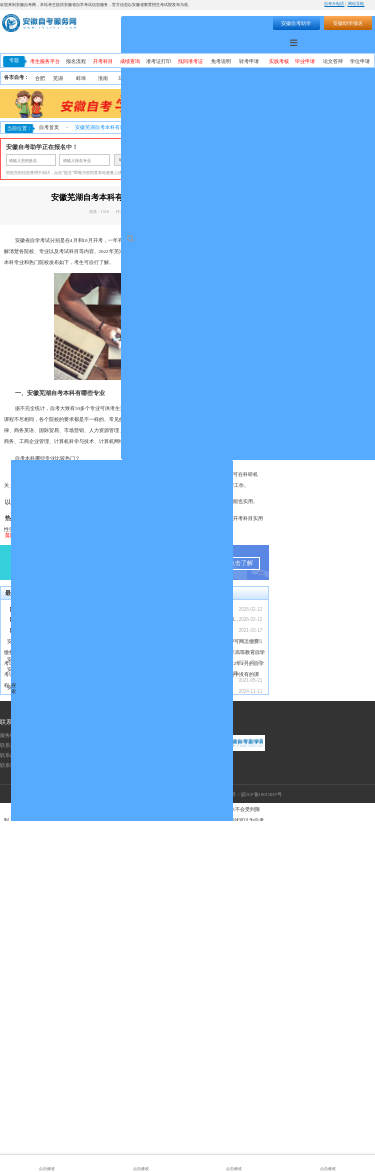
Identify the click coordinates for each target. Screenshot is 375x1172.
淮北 (148, 78)
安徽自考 (209, 251)
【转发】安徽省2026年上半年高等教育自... (54, 960)
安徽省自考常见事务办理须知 (171, 1003)
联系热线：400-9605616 (26, 1096)
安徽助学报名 (348, 23)
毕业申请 (305, 61)
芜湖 (58, 78)
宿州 (301, 78)
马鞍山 (125, 78)
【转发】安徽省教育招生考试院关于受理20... (56, 970)
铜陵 (193, 78)
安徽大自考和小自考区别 (34, 1038)
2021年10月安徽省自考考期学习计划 (179, 1013)
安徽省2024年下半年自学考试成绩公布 (181, 1042)
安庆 (170, 78)
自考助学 (356, 42)
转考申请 (249, 61)
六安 (323, 78)
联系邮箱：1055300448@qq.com (35, 1106)
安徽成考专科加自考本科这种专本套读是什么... (59, 1020)
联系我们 (12, 1073)
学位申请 (360, 61)
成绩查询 (130, 61)
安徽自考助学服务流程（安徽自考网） (181, 992)
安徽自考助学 (296, 23)
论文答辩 (333, 61)
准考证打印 (158, 61)
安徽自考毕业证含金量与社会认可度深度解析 (57, 992)
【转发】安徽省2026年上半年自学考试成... (54, 981)
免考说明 (221, 61)
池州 (365, 78)
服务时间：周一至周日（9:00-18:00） (41, 1086)
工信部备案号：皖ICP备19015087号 (244, 1145)
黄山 (215, 78)
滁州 (237, 78)
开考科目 (103, 61)
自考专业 (319, 42)
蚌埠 (81, 78)
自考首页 (49, 127)
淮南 (103, 78)
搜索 (221, 22)
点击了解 (241, 914)
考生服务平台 (45, 61)
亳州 (280, 78)
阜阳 (260, 78)
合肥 (40, 78)
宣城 (345, 78)
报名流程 (76, 61)
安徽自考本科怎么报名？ (166, 981)
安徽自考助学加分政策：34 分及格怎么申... (54, 1010)
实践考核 (279, 61)
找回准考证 (190, 61)
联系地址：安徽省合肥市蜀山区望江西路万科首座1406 (60, 1116)
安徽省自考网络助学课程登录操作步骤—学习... (190, 1024)
